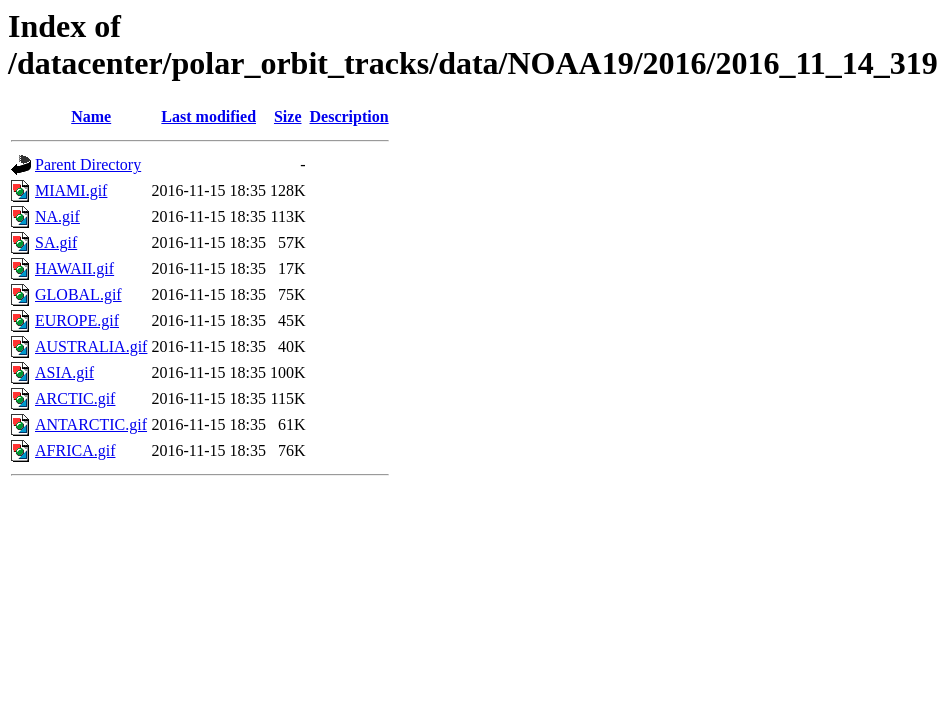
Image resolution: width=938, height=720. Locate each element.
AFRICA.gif (75, 450)
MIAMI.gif (71, 190)
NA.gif (57, 216)
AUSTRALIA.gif (91, 346)
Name (91, 116)
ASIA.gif (64, 372)
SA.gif (56, 242)
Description (349, 116)
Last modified (208, 116)
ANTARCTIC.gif (91, 424)
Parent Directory (88, 164)
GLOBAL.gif (78, 294)
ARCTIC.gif (75, 398)
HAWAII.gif (74, 268)
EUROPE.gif (77, 320)
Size (288, 116)
